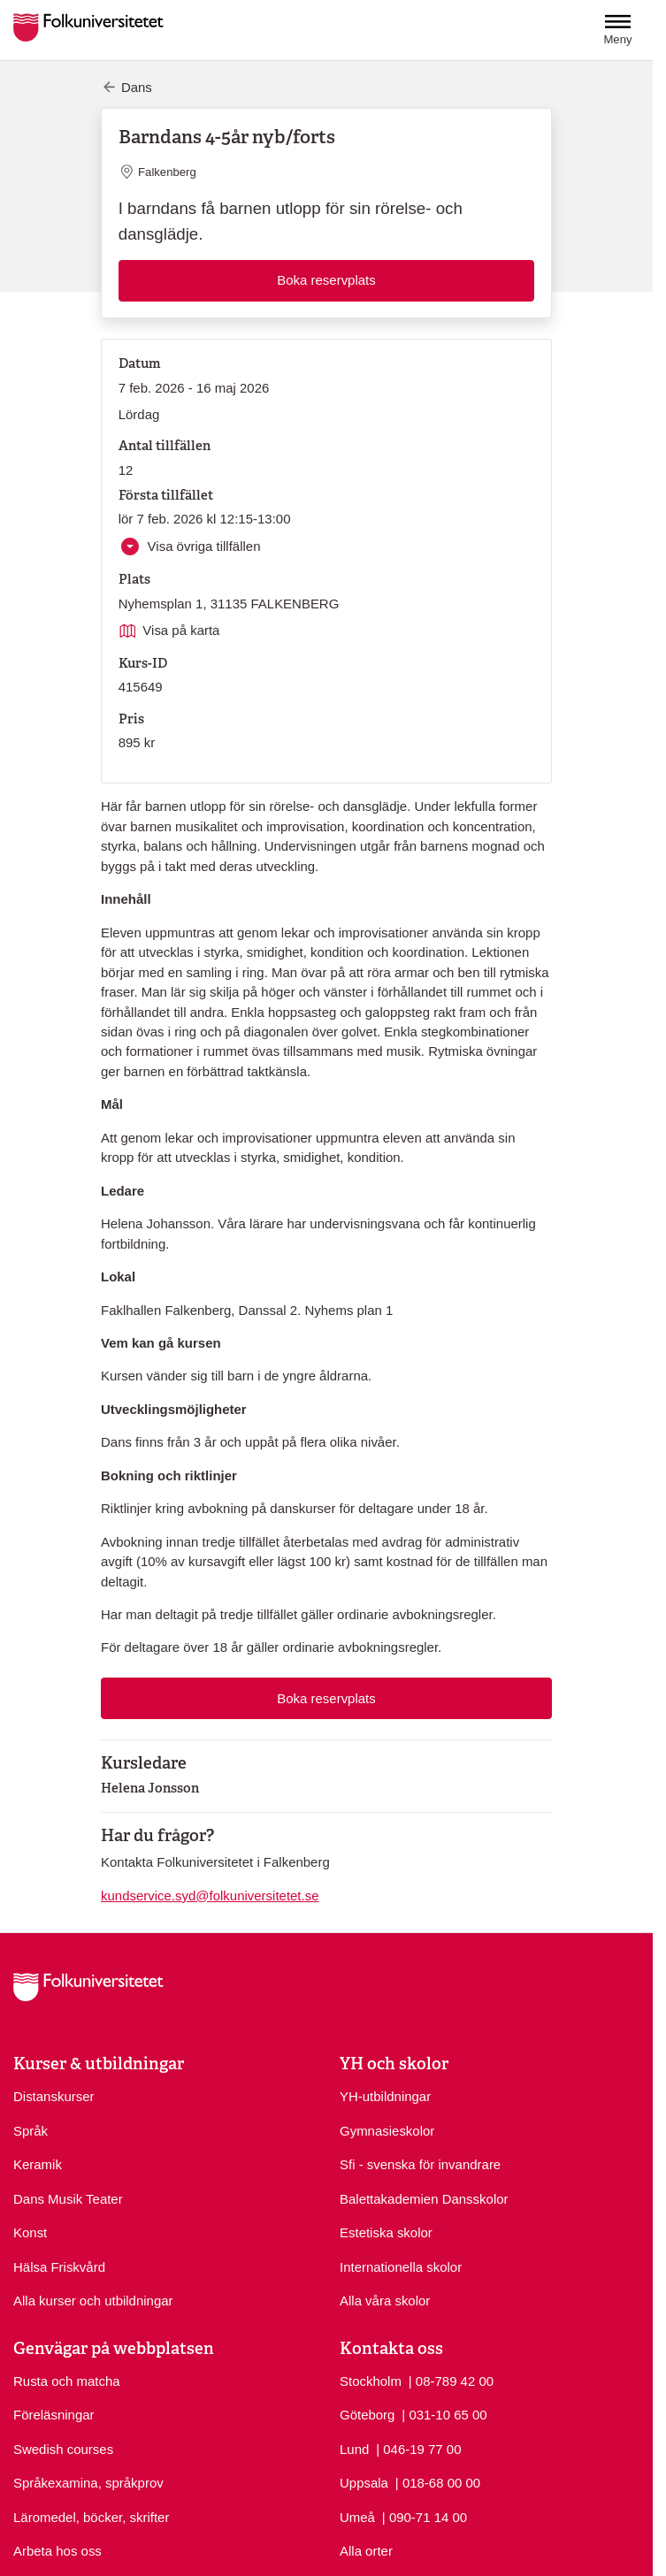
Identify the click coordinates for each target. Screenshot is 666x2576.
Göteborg (367, 2414)
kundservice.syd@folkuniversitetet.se (210, 1895)
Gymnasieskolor (387, 2130)
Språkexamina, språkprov (88, 2482)
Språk (30, 2130)
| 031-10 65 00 (444, 2413)
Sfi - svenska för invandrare (420, 2164)
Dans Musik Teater (68, 2198)
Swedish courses (63, 2449)
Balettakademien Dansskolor (424, 2198)
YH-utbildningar (385, 2096)
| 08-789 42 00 (451, 2380)
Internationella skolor (401, 2266)
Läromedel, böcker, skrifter (91, 2517)
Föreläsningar (54, 2414)
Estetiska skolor (386, 2232)
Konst (30, 2232)
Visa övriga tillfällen (201, 546)
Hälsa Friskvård (59, 2266)
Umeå (357, 2517)
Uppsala (364, 2482)
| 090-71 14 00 (424, 2516)
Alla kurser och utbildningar (93, 2300)
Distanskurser (54, 2096)
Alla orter (366, 2550)
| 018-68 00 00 (437, 2481)
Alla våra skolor (385, 2300)
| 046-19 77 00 (418, 2448)
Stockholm (371, 2381)
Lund (354, 2449)
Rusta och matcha (66, 2381)
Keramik (37, 2164)
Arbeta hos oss (57, 2550)
